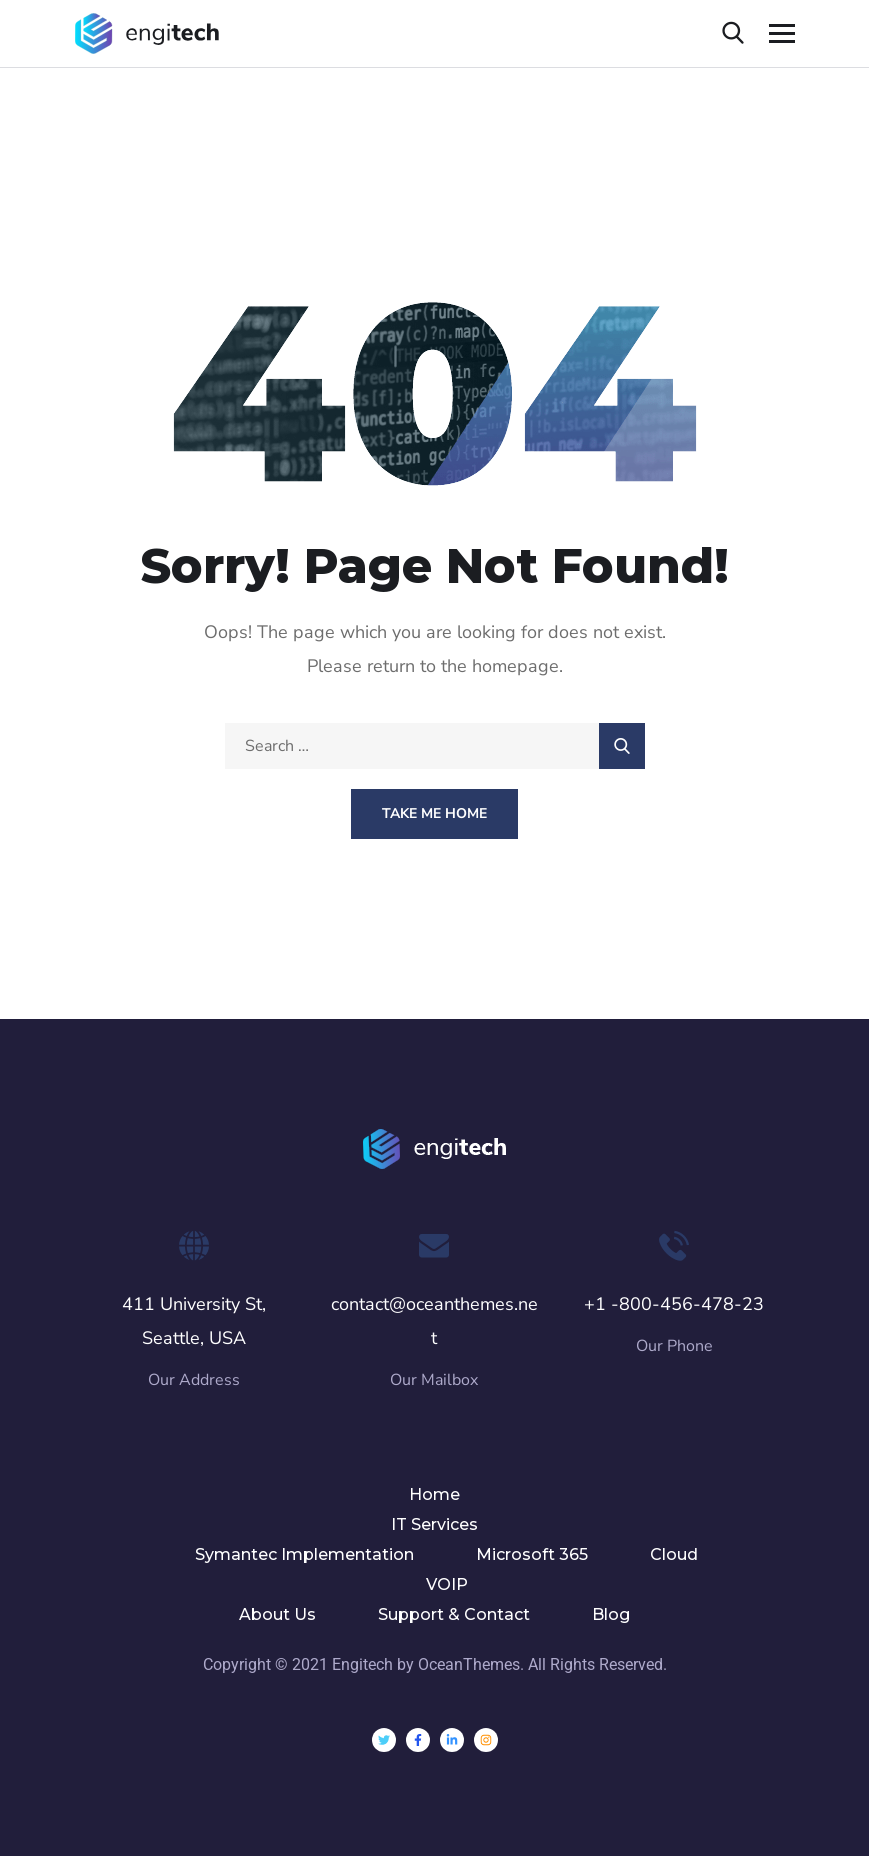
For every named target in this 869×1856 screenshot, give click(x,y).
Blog (611, 1614)
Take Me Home (434, 813)
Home (434, 1494)
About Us (277, 1614)
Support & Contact (454, 1614)
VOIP (447, 1584)
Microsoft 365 (532, 1554)
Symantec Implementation (304, 1554)
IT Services (434, 1524)
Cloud (674, 1554)
